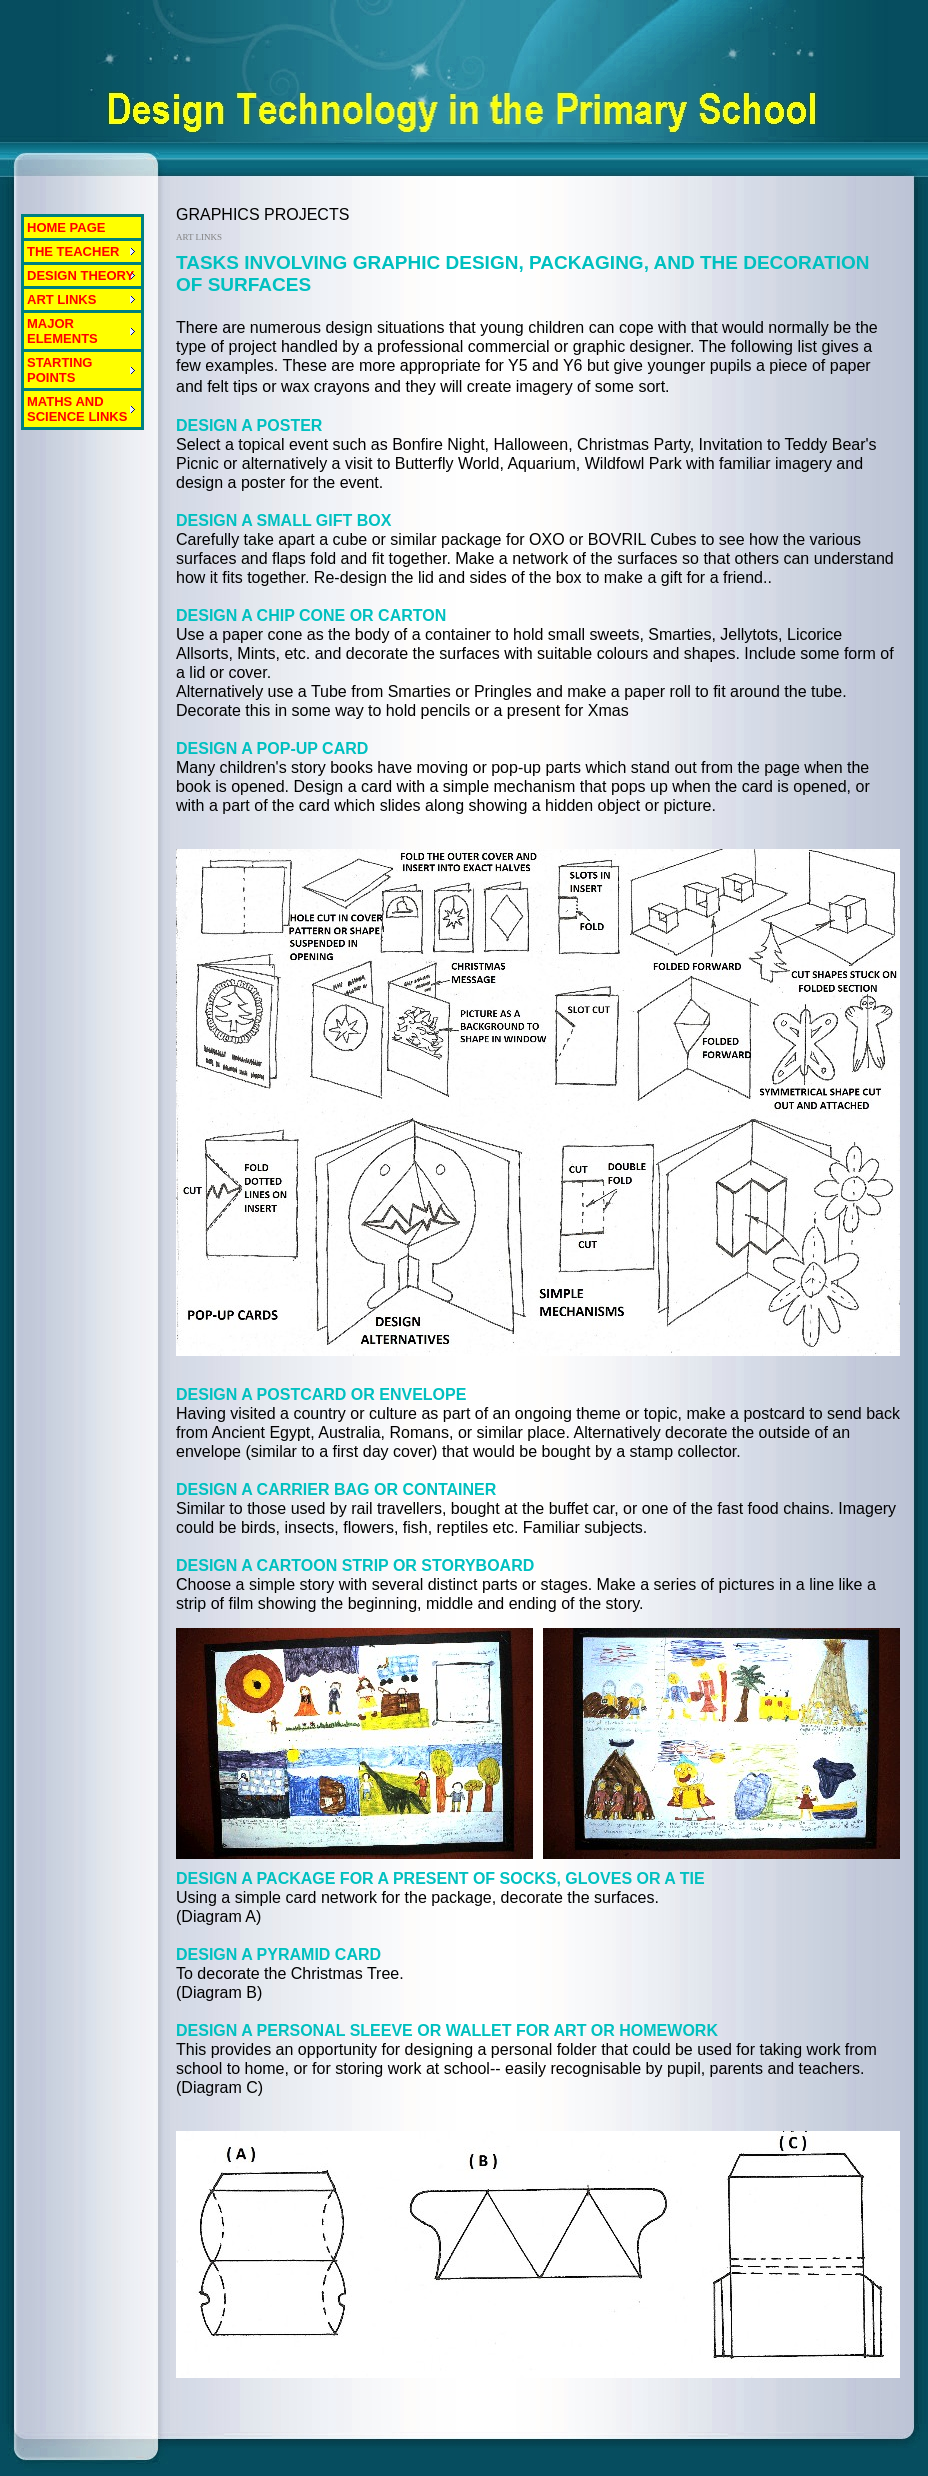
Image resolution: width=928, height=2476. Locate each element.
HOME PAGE (66, 227)
